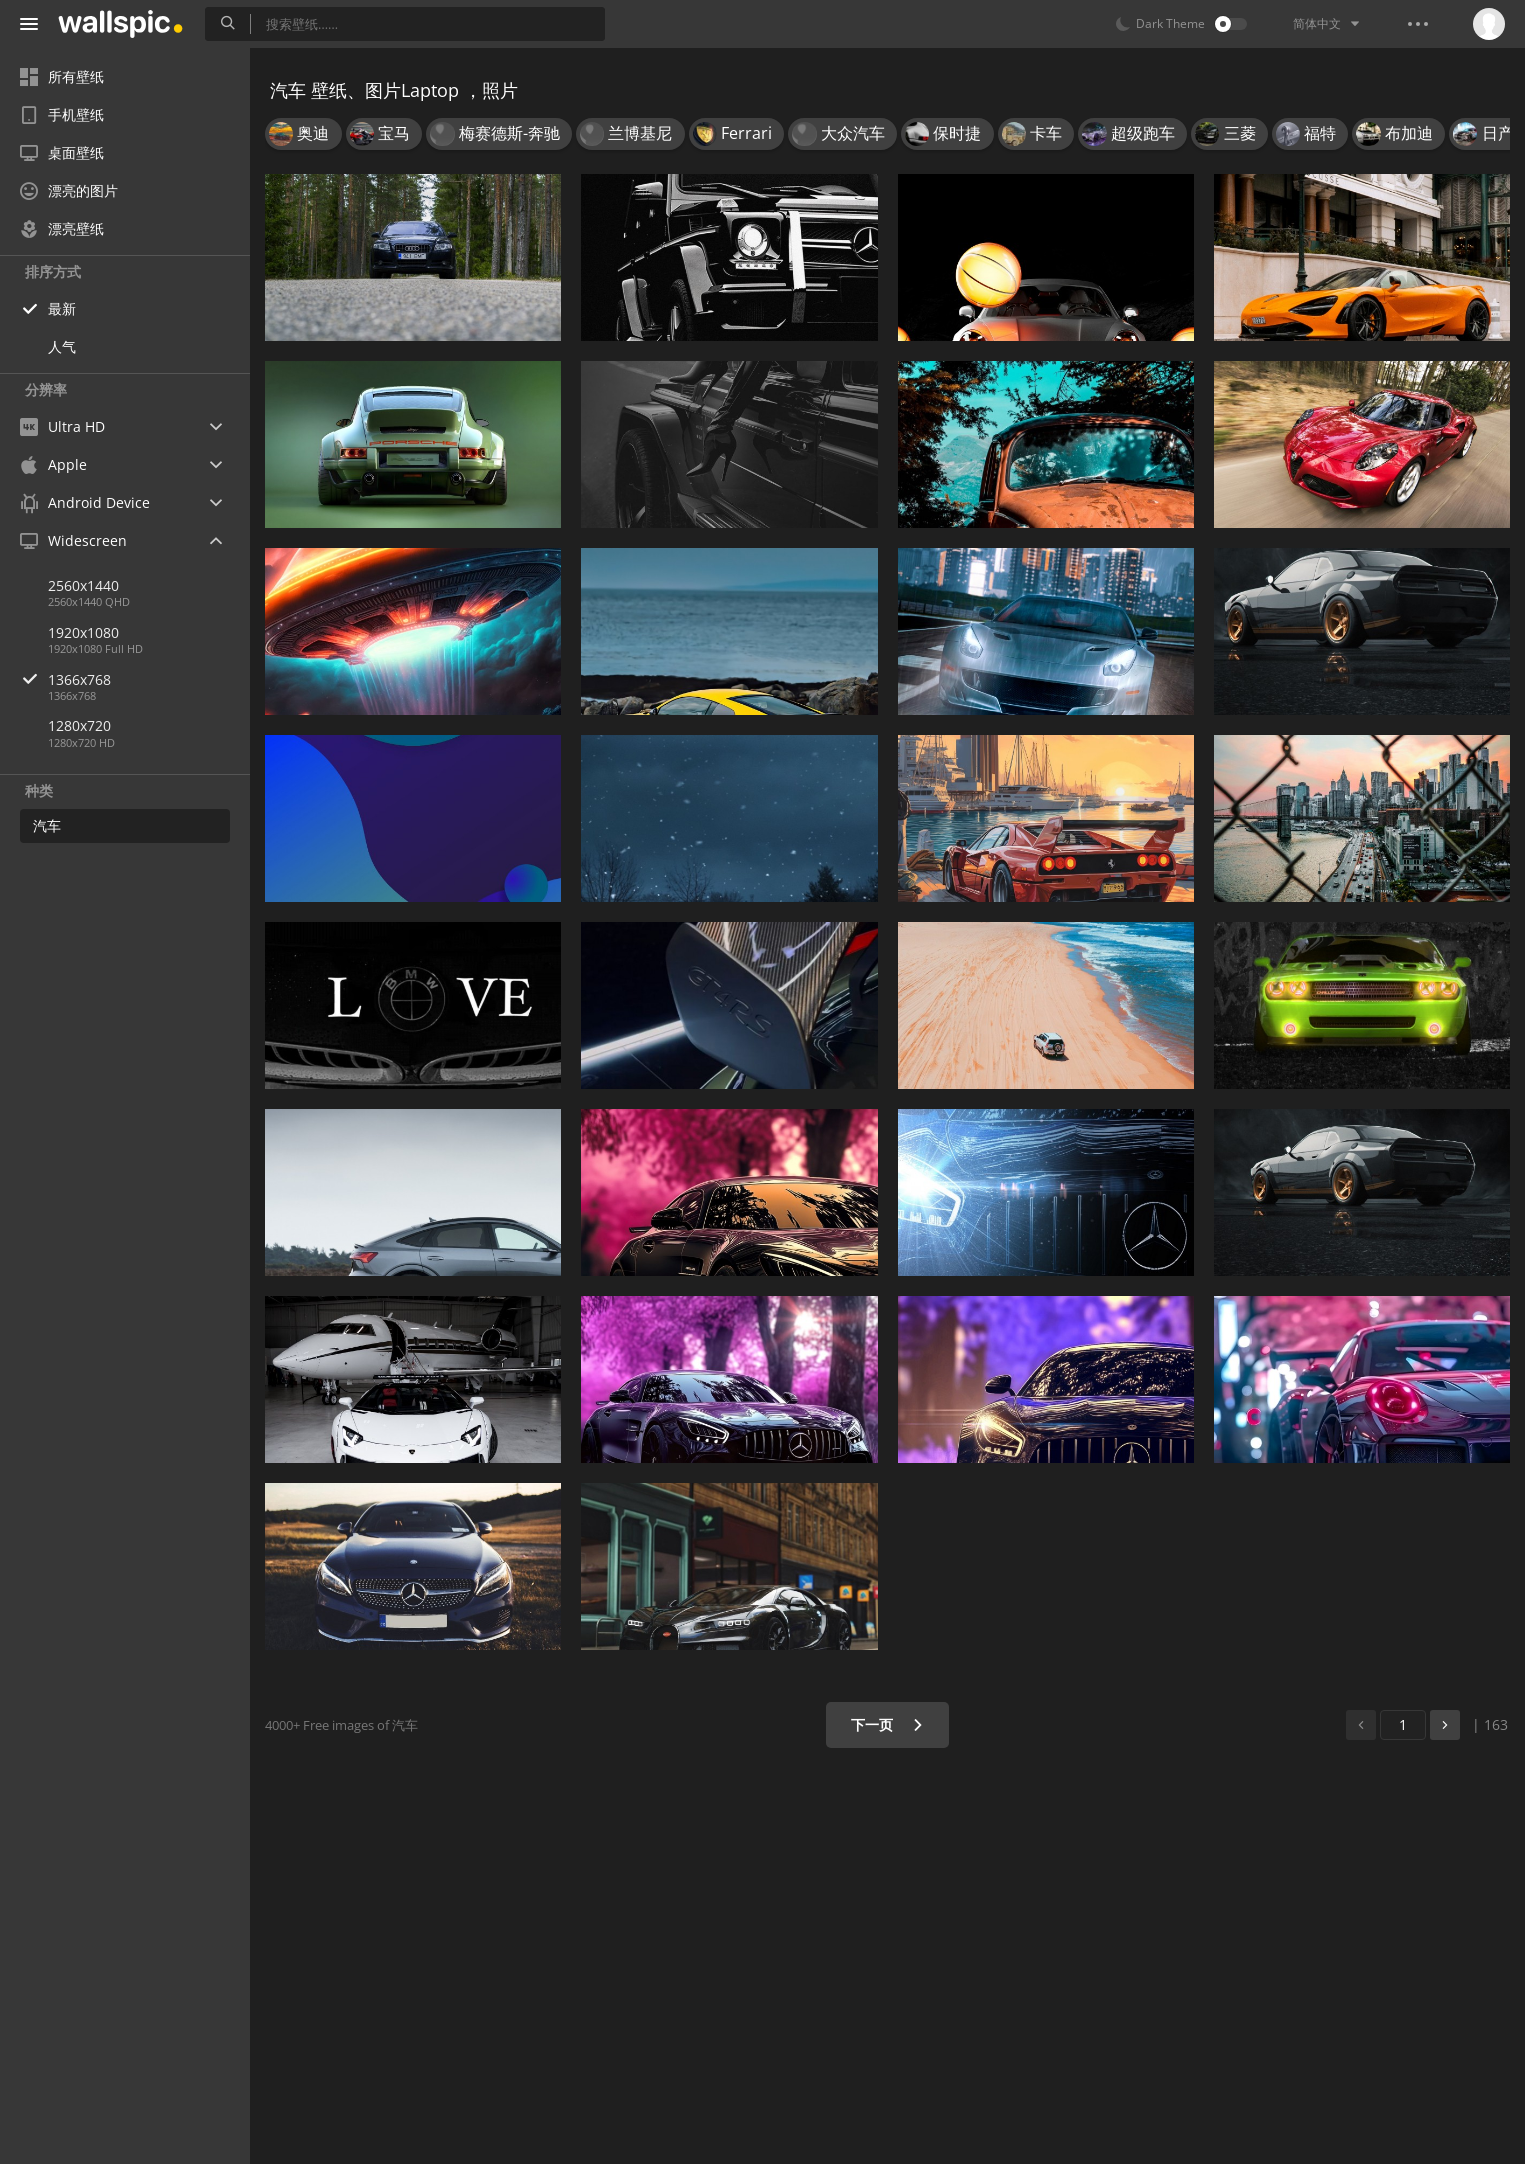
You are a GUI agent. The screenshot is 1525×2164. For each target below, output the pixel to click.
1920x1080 (83, 632)
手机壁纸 (62, 114)
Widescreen (73, 540)
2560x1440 (83, 585)
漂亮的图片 (69, 190)
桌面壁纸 (62, 152)
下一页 (887, 1724)
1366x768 (149, 679)
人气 (62, 346)
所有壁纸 (62, 76)
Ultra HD (62, 426)
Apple (53, 464)
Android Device (85, 503)
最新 (62, 308)
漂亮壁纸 (62, 228)
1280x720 (79, 725)
